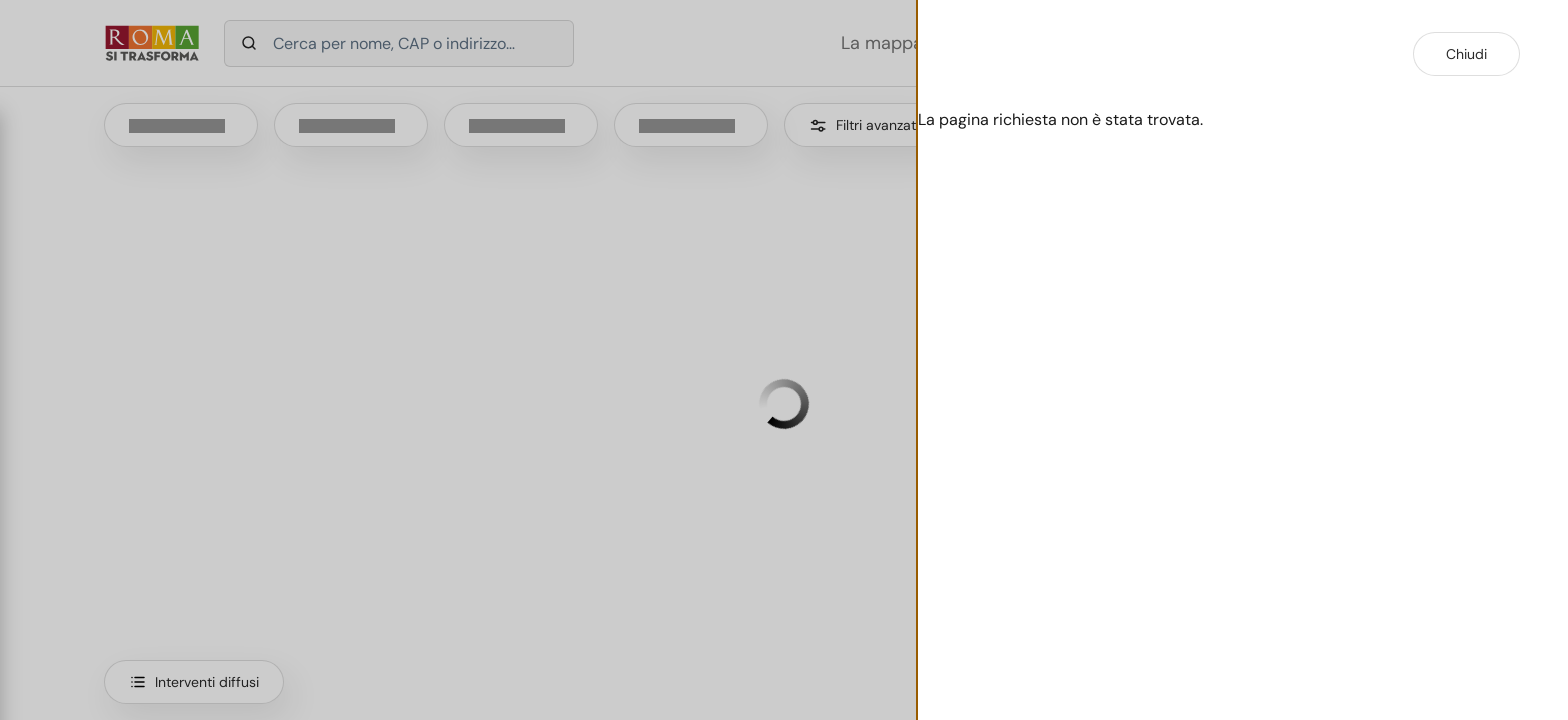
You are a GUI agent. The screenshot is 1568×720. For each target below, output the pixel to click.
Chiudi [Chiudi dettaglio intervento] (1466, 54)
